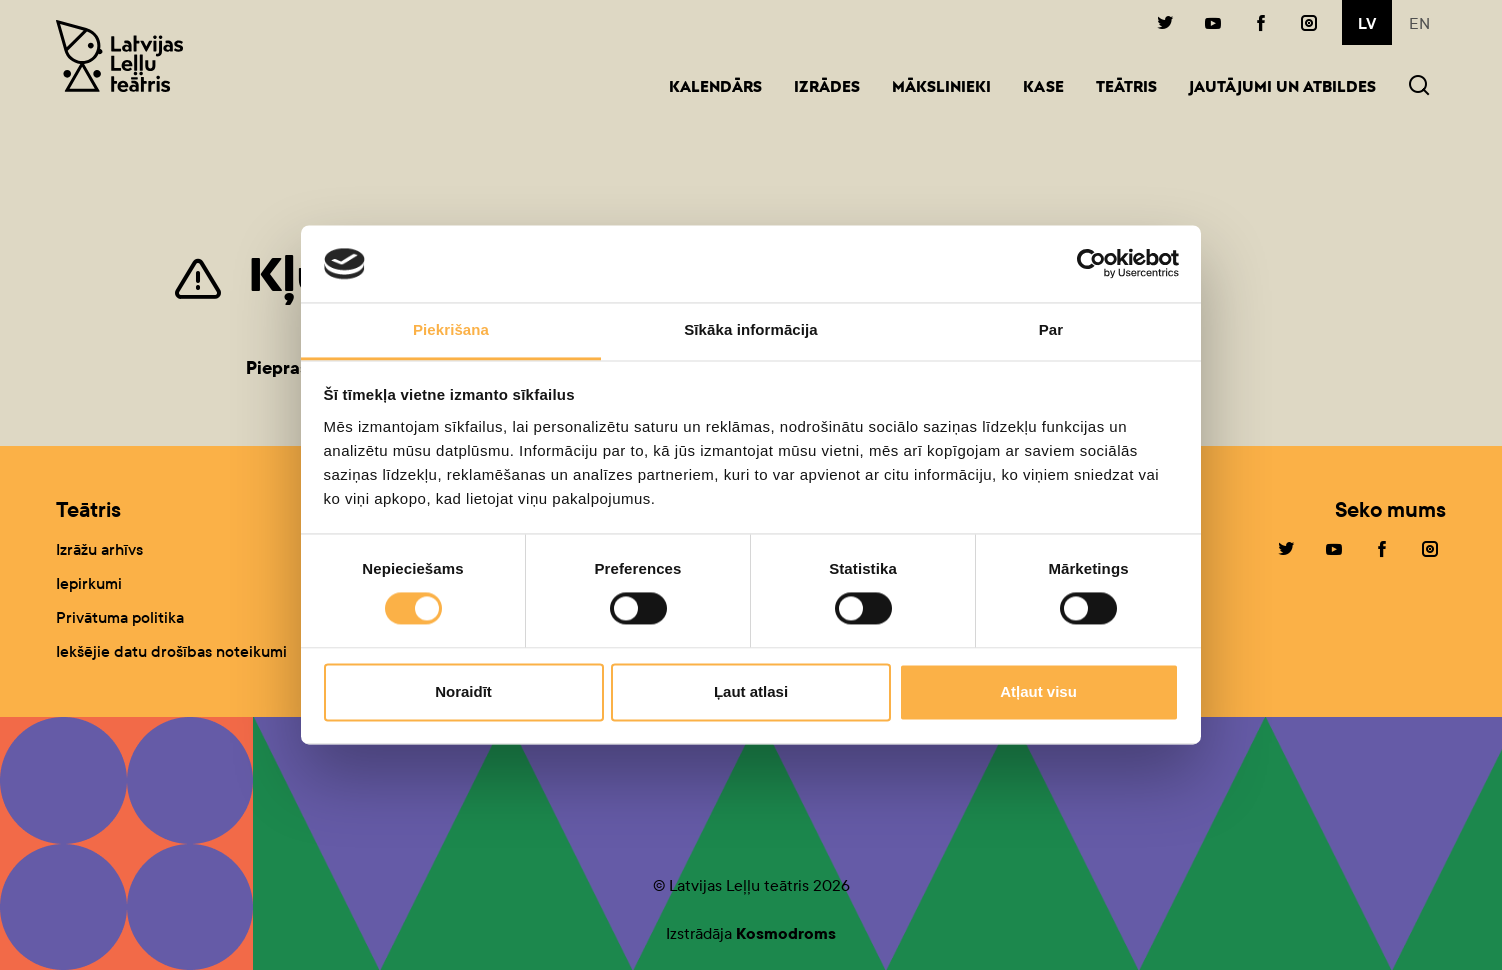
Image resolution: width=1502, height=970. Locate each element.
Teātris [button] (1126, 88)
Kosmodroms (786, 933)
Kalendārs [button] (715, 88)
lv (1367, 24)
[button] (1419, 87)
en (1419, 23)
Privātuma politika (120, 617)
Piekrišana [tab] (451, 329)
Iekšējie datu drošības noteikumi (171, 651)
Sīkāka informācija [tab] (751, 329)
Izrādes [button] (827, 88)
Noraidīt (463, 691)
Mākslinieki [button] (941, 88)
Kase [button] (1043, 88)
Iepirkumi (89, 583)
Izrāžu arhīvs (99, 549)
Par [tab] (1051, 329)
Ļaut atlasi (751, 691)
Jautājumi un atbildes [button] (1282, 88)
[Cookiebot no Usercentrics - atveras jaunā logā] (1091, 264)
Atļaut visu (1038, 691)
